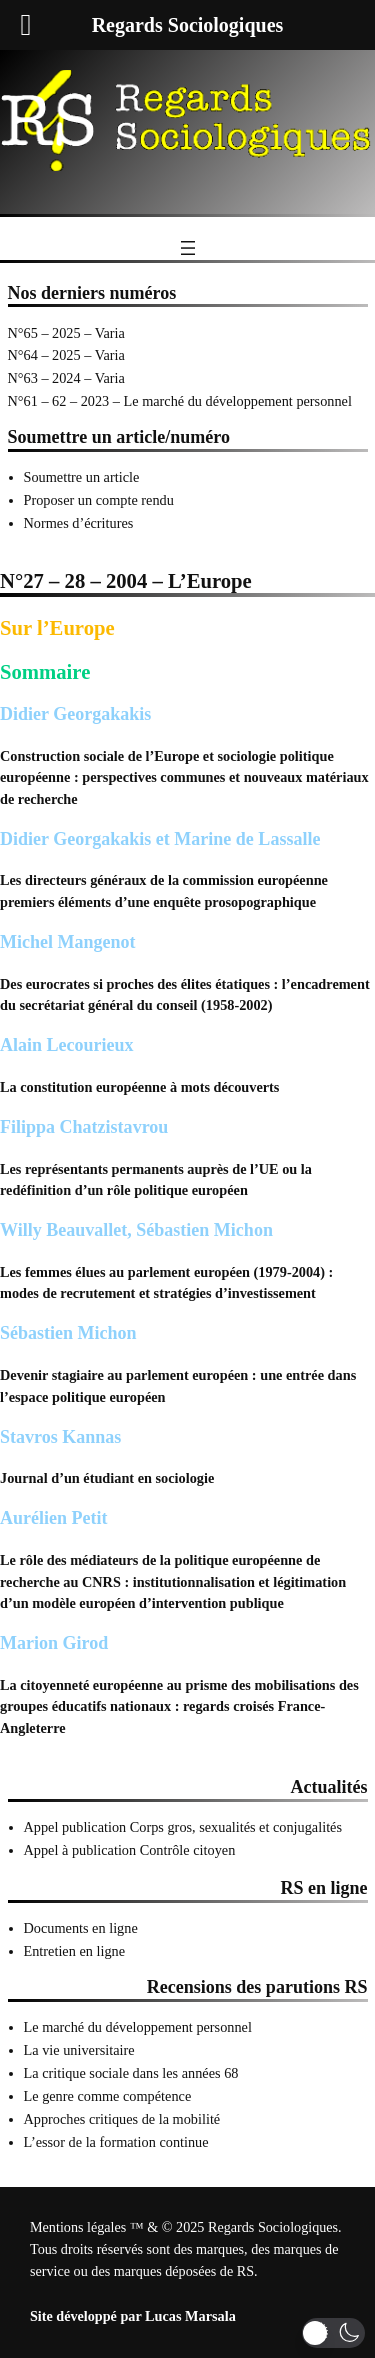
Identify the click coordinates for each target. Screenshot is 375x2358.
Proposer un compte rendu (99, 500)
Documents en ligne (81, 1928)
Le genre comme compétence (108, 2096)
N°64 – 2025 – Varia (66, 355)
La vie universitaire (79, 2050)
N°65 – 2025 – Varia (66, 333)
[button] (333, 2333)
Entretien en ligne (75, 1951)
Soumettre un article (82, 477)
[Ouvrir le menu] (188, 248)
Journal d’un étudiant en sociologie (107, 1478)
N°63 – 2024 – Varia (66, 378)
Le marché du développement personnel (138, 2027)
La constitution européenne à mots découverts (139, 1087)
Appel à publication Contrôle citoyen (130, 1850)
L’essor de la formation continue (116, 2142)
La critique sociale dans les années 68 (131, 2073)
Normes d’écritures (79, 523)
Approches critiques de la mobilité (122, 2119)
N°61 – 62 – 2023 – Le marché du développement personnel (180, 401)
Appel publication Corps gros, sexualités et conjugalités (183, 1827)
